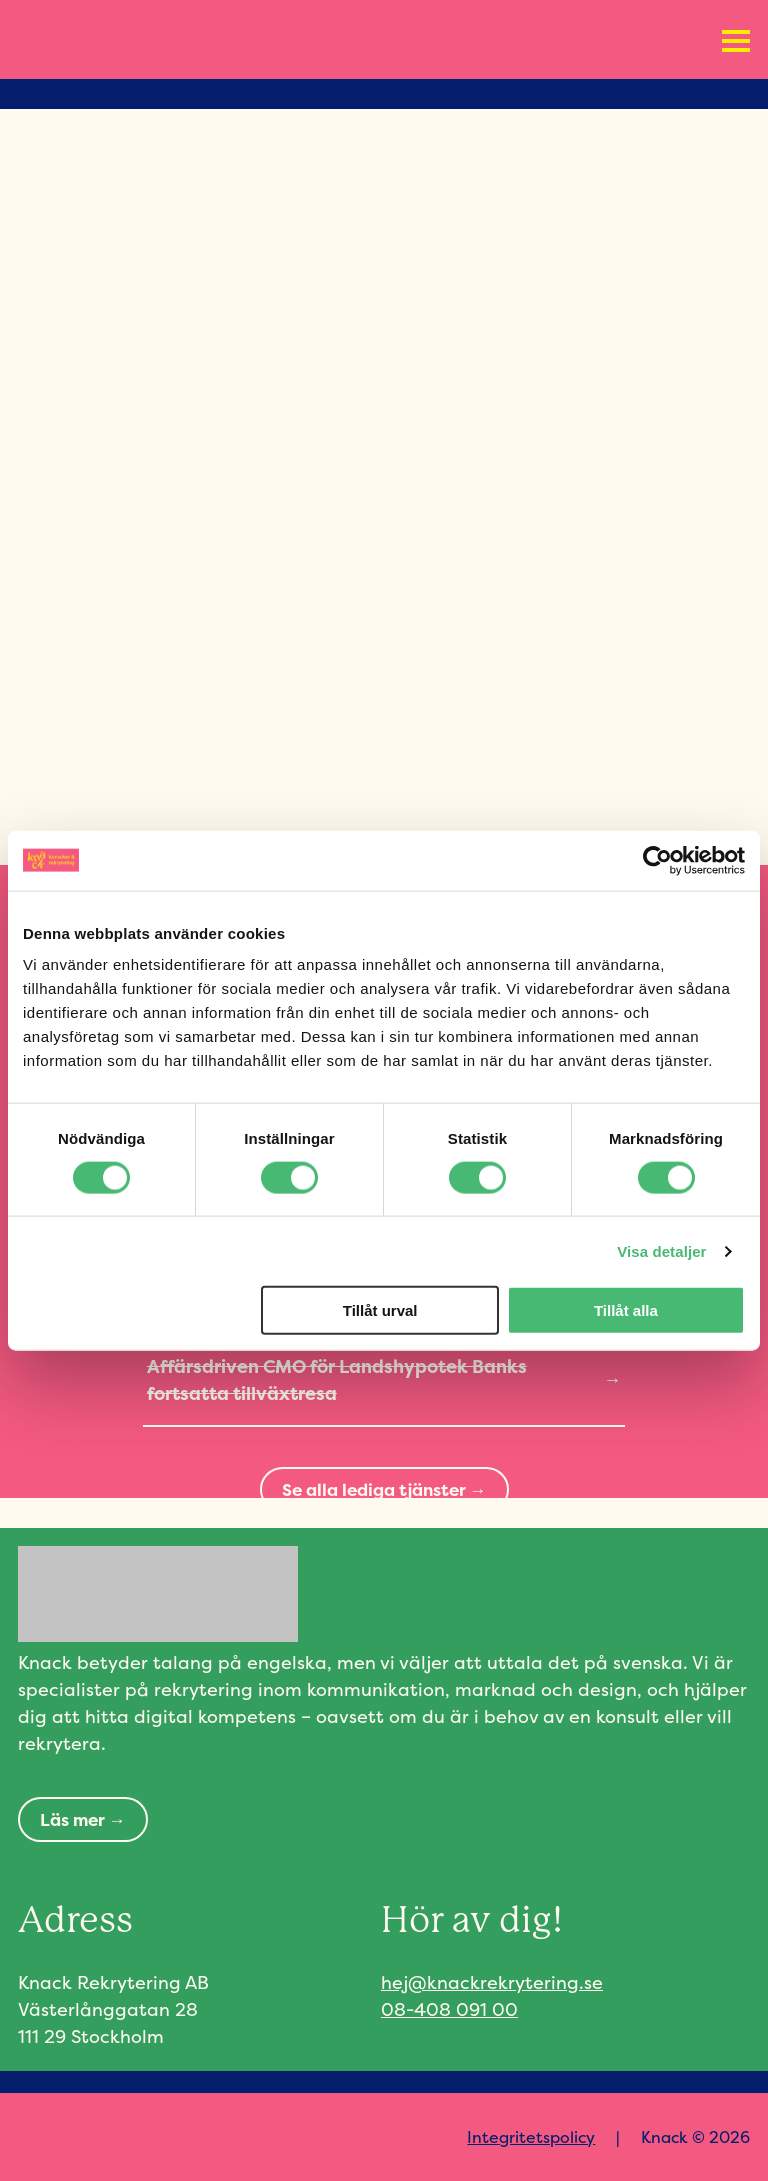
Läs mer (72, 1819)
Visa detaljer (661, 1250)
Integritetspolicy (531, 2137)
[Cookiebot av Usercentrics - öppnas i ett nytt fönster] (657, 860)
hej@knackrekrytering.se (492, 1982)
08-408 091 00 (449, 2009)
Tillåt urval (380, 1310)
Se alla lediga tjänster (374, 1489)
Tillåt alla (626, 1310)
